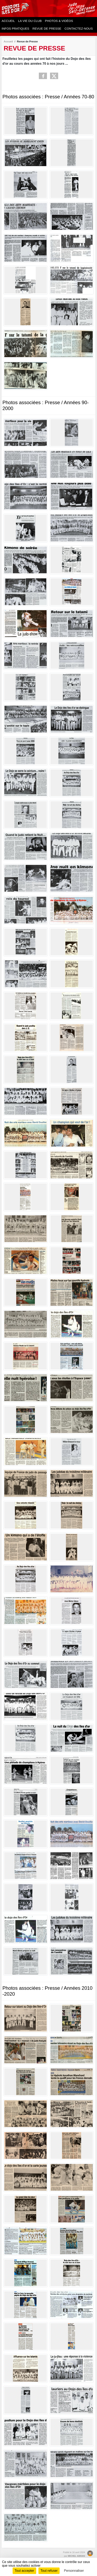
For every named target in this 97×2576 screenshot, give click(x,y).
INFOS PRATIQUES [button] (15, 28)
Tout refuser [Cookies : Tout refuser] (49, 2570)
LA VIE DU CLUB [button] (30, 21)
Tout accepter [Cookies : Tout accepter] (24, 2570)
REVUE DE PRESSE (47, 28)
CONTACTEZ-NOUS (78, 28)
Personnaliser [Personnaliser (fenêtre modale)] (74, 2570)
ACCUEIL (8, 21)
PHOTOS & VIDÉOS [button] (59, 21)
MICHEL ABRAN (76, 2556)
